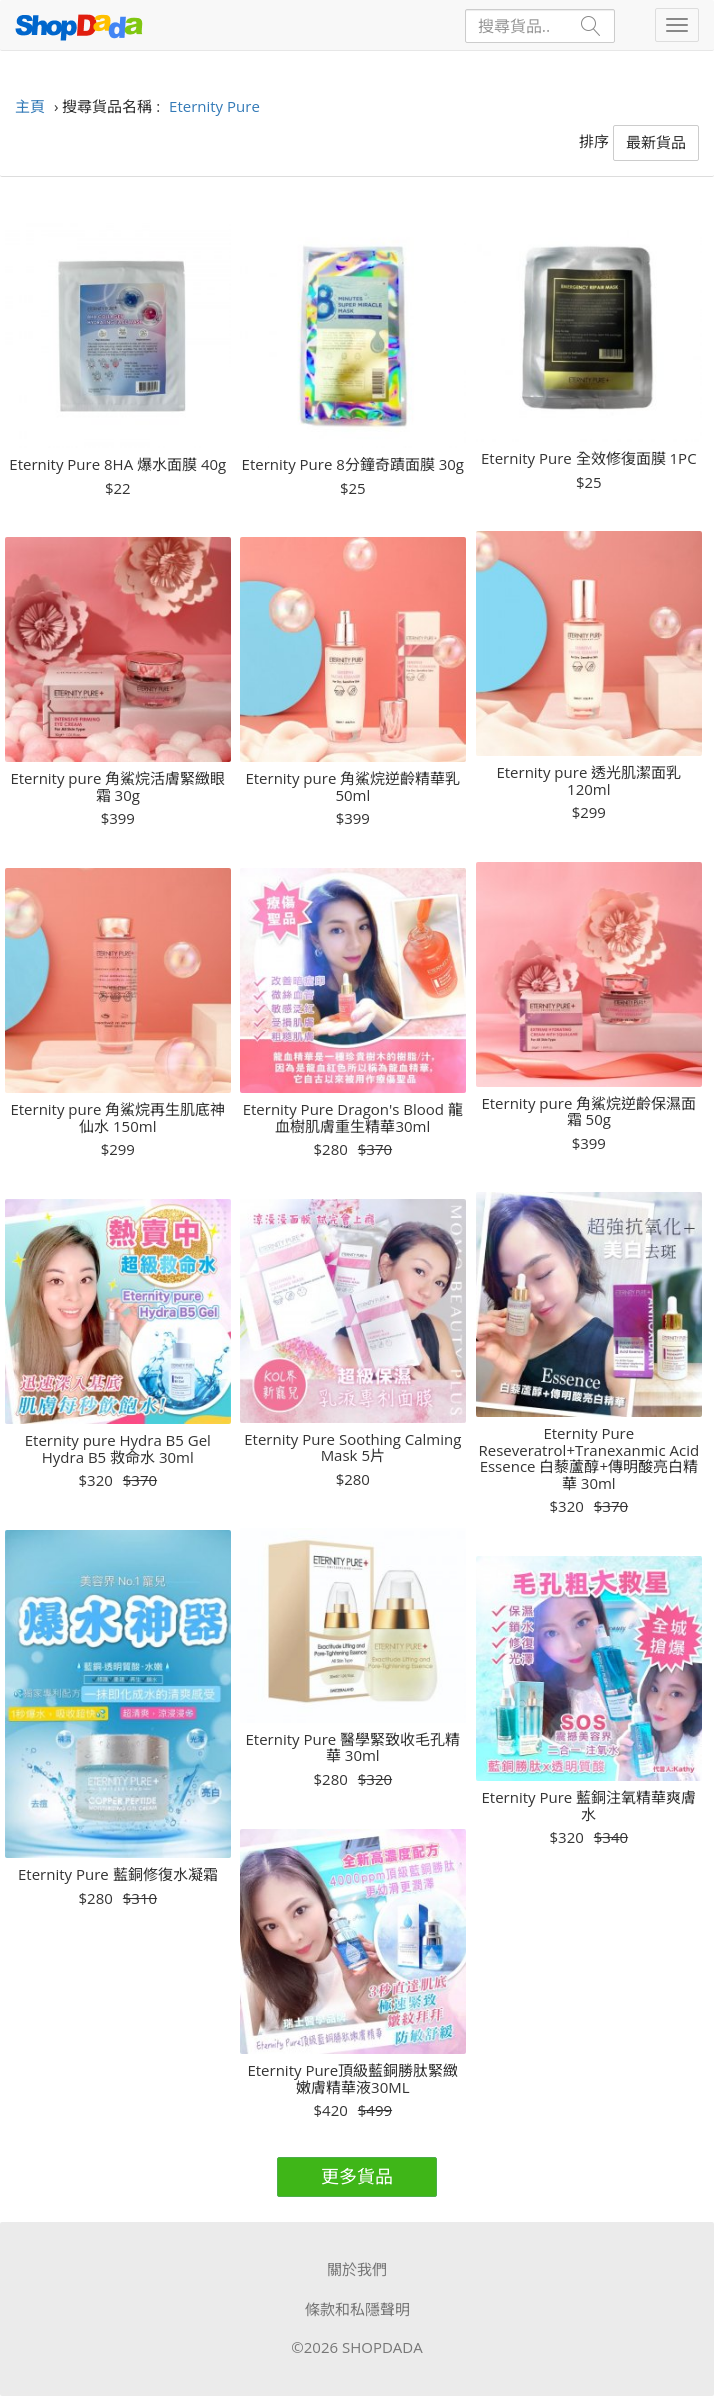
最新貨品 (656, 142)
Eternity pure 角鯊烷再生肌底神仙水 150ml (117, 1117)
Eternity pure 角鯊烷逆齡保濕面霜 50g (588, 1111)
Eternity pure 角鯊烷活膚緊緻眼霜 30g (117, 786)
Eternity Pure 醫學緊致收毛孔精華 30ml (352, 1747)
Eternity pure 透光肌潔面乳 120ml (588, 780)
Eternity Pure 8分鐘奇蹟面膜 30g (353, 464)
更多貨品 (357, 2176)
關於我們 (357, 2269)
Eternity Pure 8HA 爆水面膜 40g (117, 464)
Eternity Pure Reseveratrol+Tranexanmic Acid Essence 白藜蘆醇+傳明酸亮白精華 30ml (588, 1458)
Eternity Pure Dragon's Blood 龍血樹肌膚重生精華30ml (353, 1117)
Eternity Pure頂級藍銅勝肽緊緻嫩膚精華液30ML (352, 2078)
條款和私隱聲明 (357, 2309)
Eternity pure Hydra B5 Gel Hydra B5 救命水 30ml (118, 1448)
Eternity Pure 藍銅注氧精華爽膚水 (588, 1805)
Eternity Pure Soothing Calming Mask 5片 (352, 1447)
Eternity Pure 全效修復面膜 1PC (589, 458)
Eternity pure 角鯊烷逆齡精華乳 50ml (352, 786)
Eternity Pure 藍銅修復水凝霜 (118, 1874)
